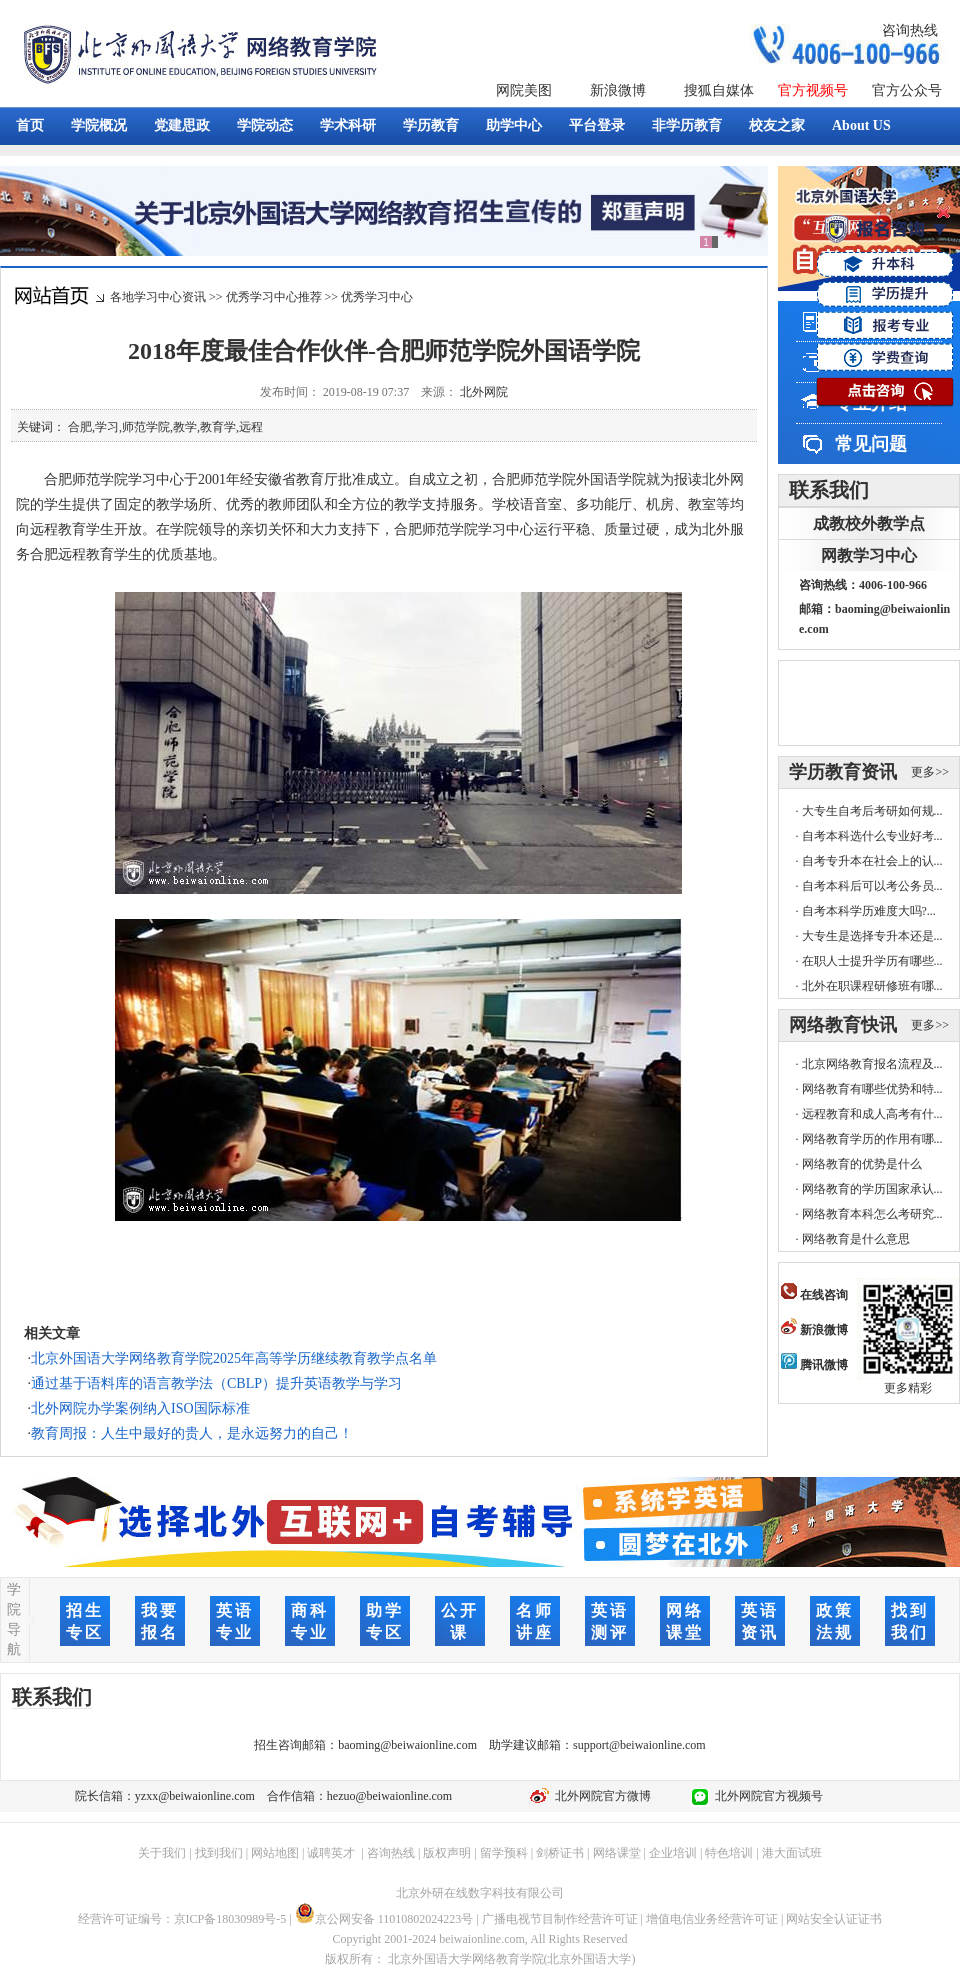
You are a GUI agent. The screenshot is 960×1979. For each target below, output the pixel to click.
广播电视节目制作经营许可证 (560, 1919)
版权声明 (447, 1853)
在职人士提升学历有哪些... (872, 961)
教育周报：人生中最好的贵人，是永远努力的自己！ (192, 1433)
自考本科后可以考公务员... (872, 886)
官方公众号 (907, 90)
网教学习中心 (869, 555)
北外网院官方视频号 (766, 1796)
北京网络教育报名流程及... (872, 1064)
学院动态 (265, 125)
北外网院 (484, 392)
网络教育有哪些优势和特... (872, 1089)
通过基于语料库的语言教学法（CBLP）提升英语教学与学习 (216, 1383)
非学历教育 (687, 125)
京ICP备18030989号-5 (230, 1919)
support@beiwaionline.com (639, 1745)
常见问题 (871, 444)
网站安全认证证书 (834, 1919)
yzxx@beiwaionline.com (195, 1796)
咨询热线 (910, 30)
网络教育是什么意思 (856, 1239)
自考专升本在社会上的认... (872, 861)
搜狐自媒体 (719, 90)
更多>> (930, 772)
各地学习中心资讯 (158, 297)
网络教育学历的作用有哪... (872, 1139)
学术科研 (348, 125)
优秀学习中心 (377, 297)
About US (861, 125)
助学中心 (514, 125)
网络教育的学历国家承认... (872, 1189)
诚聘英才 (331, 1853)
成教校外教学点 (869, 523)
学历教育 (431, 125)
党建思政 (182, 125)
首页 (30, 125)
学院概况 (99, 125)
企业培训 (673, 1853)
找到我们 (219, 1853)
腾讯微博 (814, 1365)
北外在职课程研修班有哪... (872, 986)
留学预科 (504, 1853)
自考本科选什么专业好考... (872, 836)
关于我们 (162, 1853)
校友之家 (777, 125)
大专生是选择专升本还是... (872, 936)
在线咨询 (814, 1295)
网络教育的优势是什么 (862, 1164)
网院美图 (524, 90)
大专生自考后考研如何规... (872, 811)
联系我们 (829, 490)
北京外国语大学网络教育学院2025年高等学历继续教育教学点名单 (234, 1358)
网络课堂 (617, 1853)
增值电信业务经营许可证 (712, 1919)
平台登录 (597, 125)
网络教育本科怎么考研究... (872, 1214)
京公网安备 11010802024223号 (384, 1919)
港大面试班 (792, 1853)
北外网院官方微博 (600, 1796)
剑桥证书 (560, 1853)
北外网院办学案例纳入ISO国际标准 (140, 1408)
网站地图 (275, 1853)
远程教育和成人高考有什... (872, 1114)
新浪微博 (618, 90)
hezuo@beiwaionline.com (389, 1796)
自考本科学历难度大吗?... (869, 911)
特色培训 (729, 1853)
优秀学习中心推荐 (274, 297)
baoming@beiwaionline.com (407, 1745)
